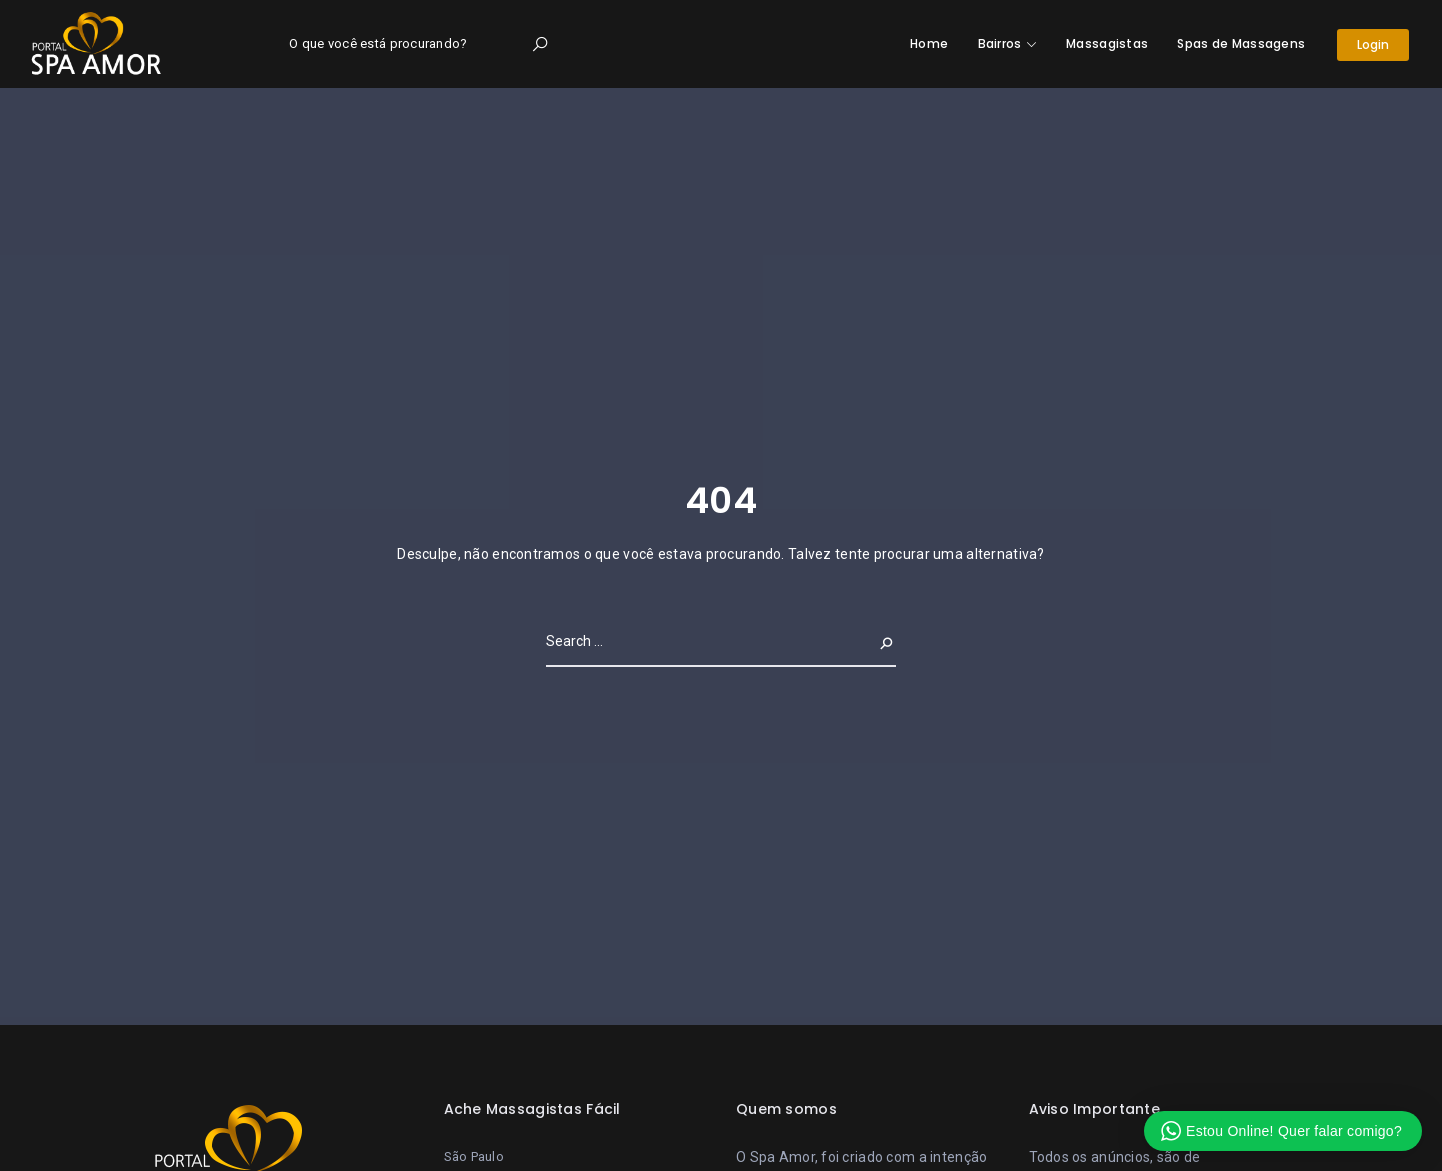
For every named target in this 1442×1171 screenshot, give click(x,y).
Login (1373, 44)
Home (929, 43)
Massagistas (1107, 43)
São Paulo (474, 1156)
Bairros (1000, 43)
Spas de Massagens (1241, 43)
